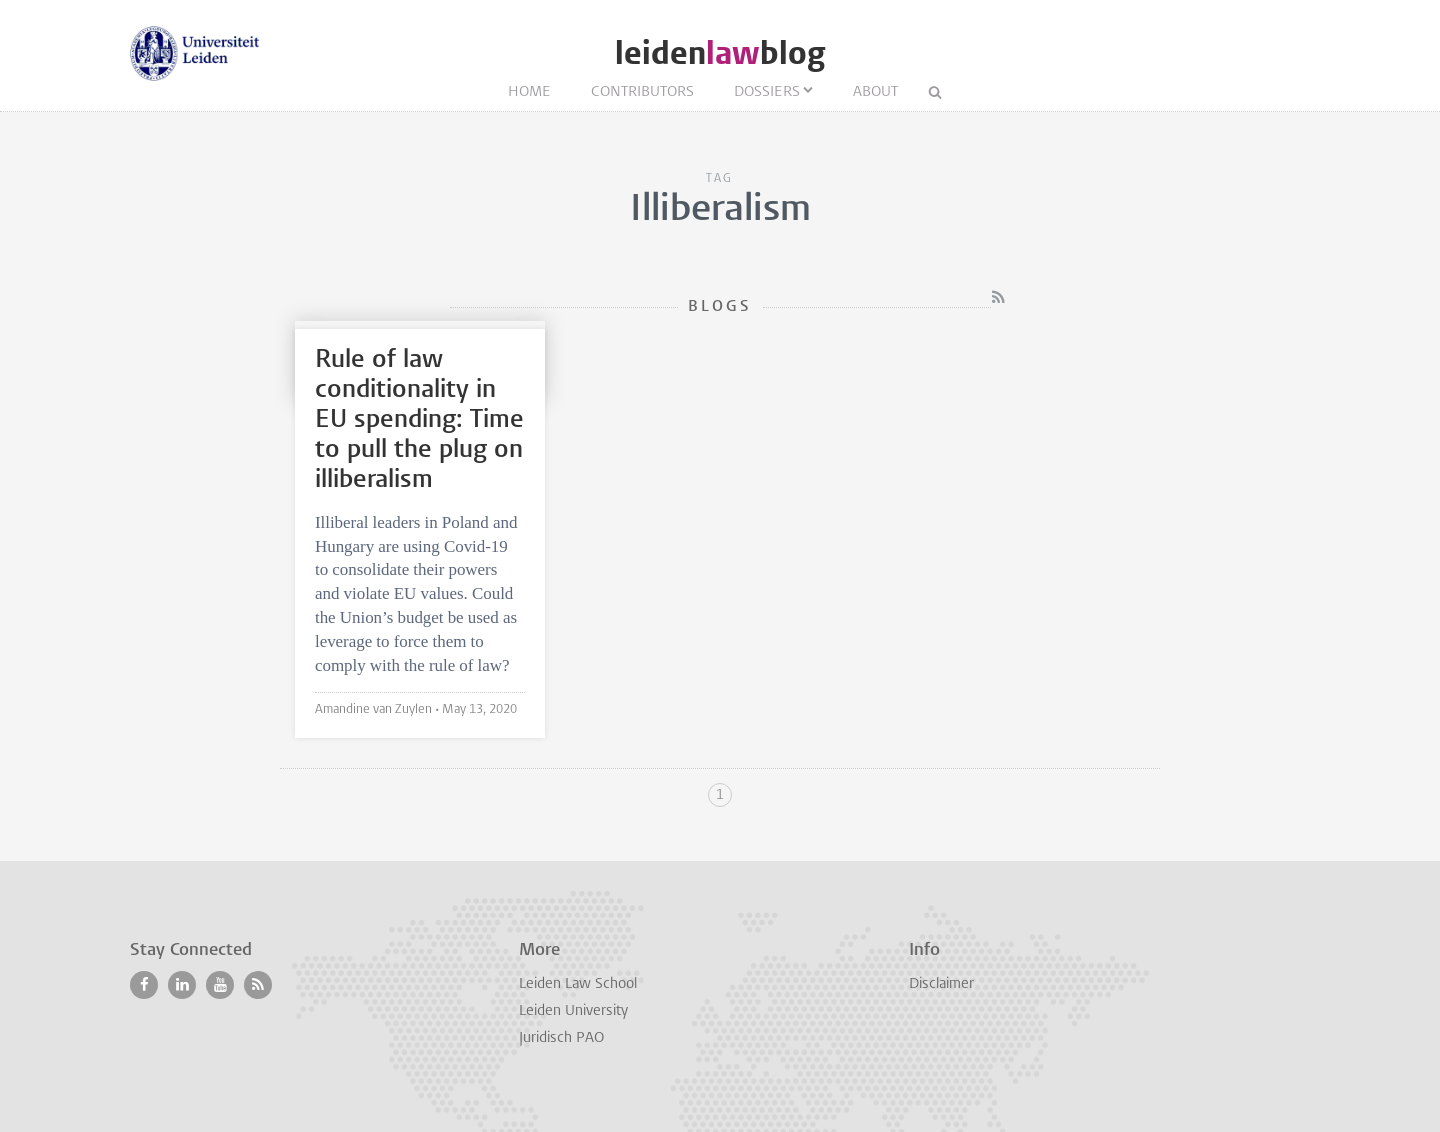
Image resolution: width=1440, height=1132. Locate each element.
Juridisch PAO (561, 1038)
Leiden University (573, 1011)
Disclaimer (941, 984)
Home (529, 92)
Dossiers (767, 92)
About (875, 92)
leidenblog (720, 53)
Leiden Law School (578, 984)
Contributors (642, 92)
